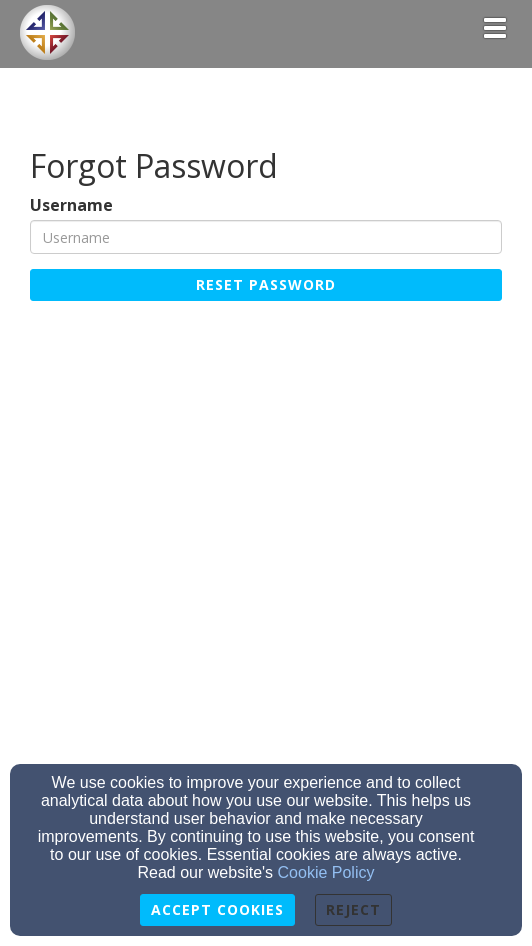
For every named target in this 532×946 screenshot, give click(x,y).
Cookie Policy (326, 872)
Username (71, 205)
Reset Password (266, 284)
